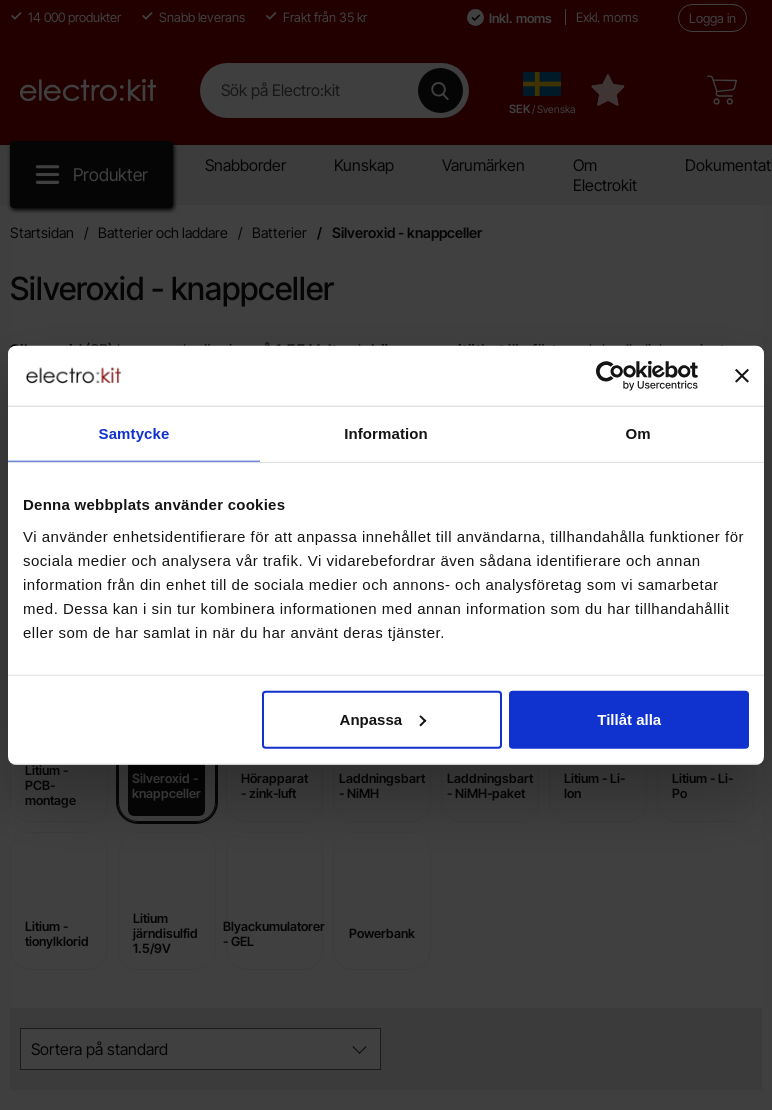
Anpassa (383, 718)
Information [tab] (386, 433)
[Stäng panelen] (742, 376)
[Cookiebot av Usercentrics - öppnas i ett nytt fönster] (610, 376)
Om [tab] (637, 433)
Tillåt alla (629, 718)
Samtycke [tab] (134, 433)
